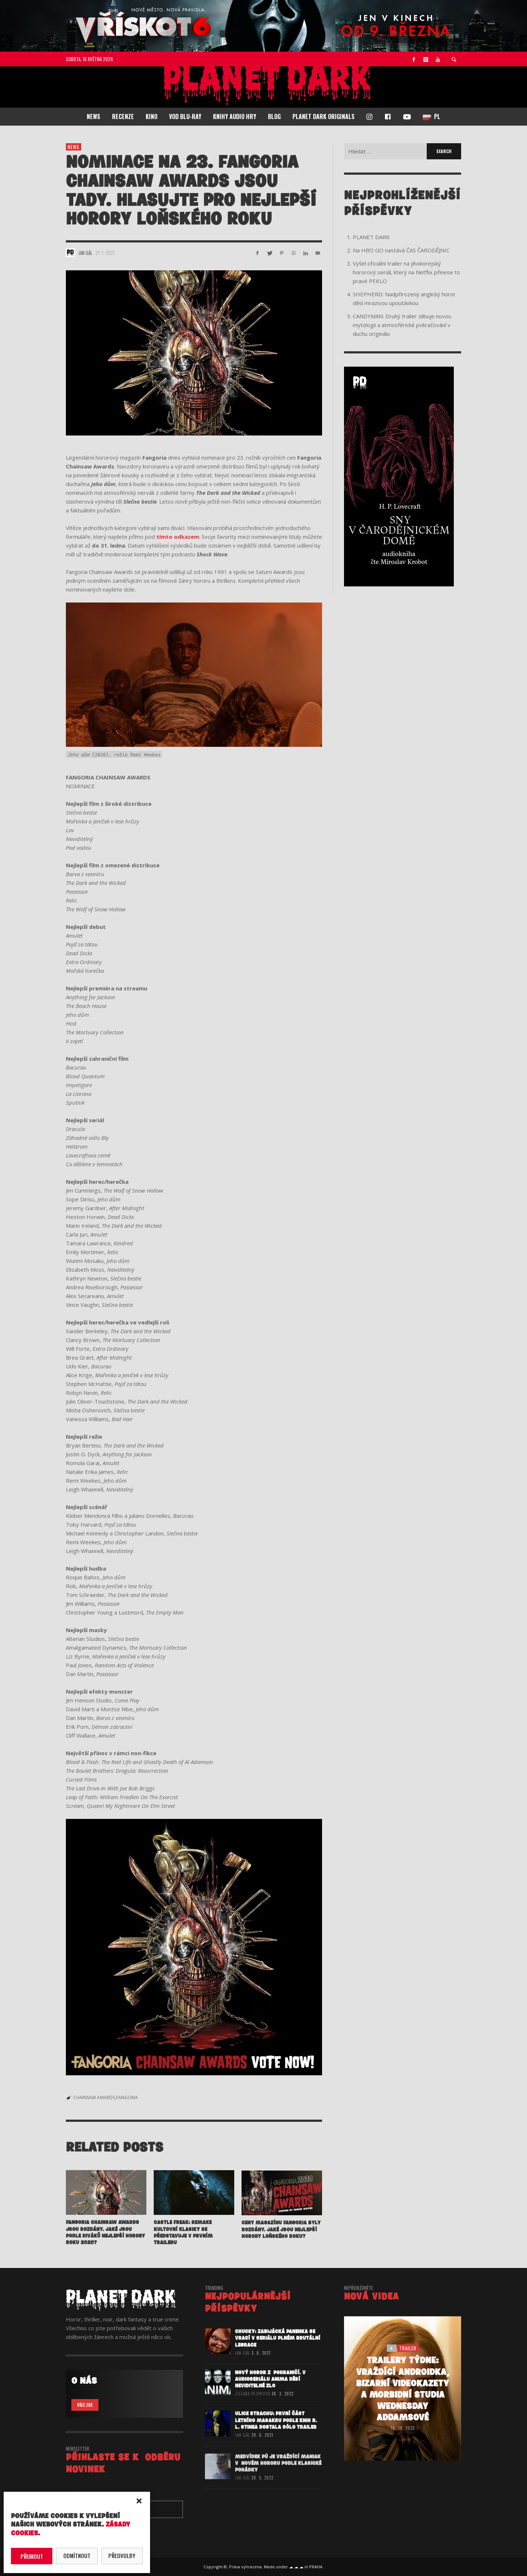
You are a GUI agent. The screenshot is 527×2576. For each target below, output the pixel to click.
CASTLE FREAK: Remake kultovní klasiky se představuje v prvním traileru (183, 2249)
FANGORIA (127, 2097)
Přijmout (31, 2556)
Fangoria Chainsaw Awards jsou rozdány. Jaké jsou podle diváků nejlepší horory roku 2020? (105, 2249)
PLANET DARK (371, 237)
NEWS (73, 147)
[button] (139, 2501)
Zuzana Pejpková (252, 2411)
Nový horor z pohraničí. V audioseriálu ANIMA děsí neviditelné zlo (270, 2396)
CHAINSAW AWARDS (94, 2097)
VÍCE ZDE (85, 2405)
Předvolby (121, 2555)
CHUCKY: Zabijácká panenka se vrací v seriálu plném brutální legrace (277, 2355)
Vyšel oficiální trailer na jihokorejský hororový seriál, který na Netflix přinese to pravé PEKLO (406, 272)
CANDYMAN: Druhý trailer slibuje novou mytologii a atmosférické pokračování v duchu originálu (402, 324)
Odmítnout (76, 2555)
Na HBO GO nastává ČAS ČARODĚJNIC (401, 250)
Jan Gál (85, 252)
